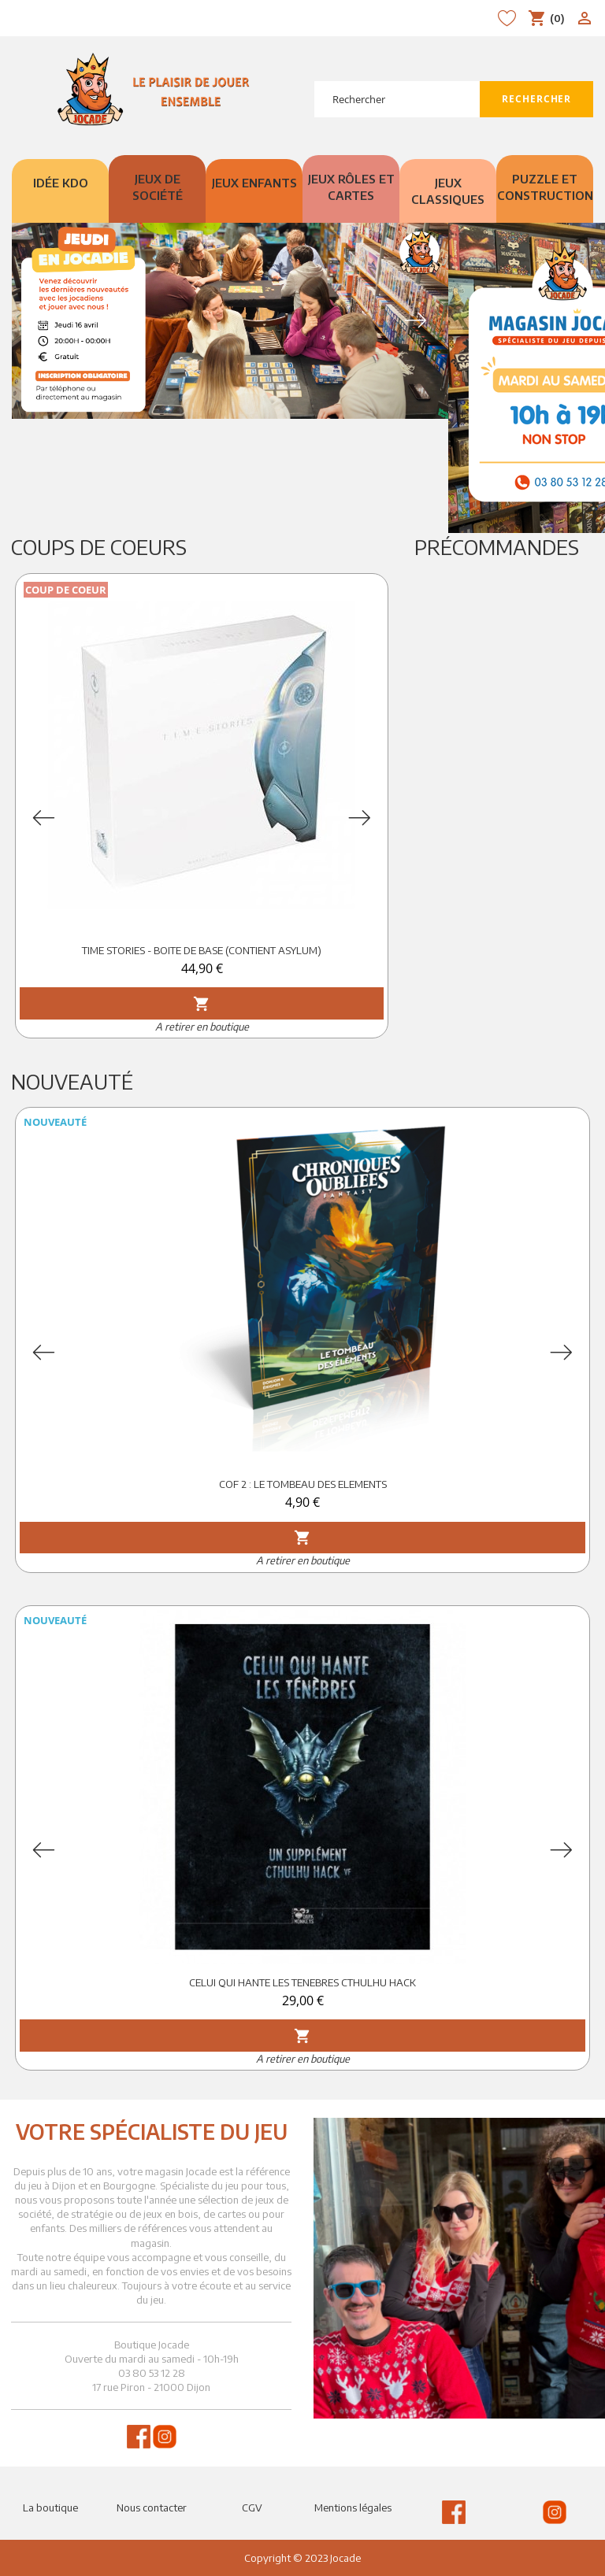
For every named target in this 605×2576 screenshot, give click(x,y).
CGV (252, 2507)
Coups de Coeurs (99, 547)
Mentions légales (353, 2507)
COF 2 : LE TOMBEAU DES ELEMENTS (303, 1484)
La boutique (50, 2507)
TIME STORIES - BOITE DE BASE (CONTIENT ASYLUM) (201, 950)
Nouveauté (72, 1081)
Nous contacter (152, 2507)
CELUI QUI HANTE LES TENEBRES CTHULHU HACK (302, 1982)
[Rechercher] (397, 99)
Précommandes (496, 547)
